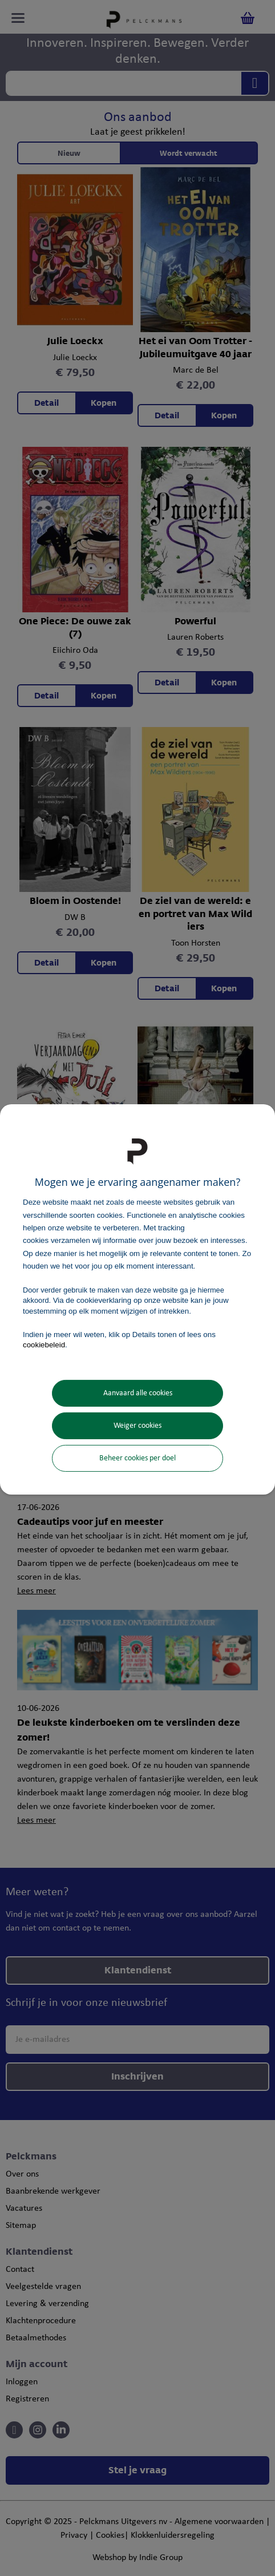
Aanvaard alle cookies (137, 1393)
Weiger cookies (137, 1426)
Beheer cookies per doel (137, 1458)
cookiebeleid (44, 1345)
